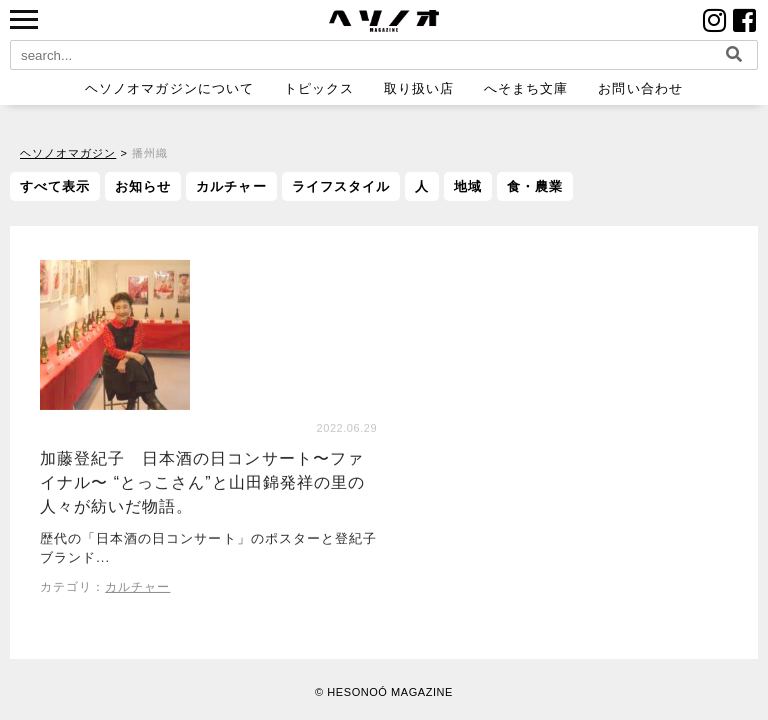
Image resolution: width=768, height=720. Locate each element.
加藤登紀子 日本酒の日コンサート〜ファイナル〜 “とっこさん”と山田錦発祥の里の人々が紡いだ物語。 (202, 483)
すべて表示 (55, 186)
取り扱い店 (419, 88)
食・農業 (535, 186)
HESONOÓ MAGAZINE (390, 692)
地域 (468, 186)
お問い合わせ (640, 88)
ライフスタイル (341, 186)
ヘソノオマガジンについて (169, 88)
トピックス (319, 88)
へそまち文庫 (526, 88)
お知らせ (143, 186)
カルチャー (231, 186)
